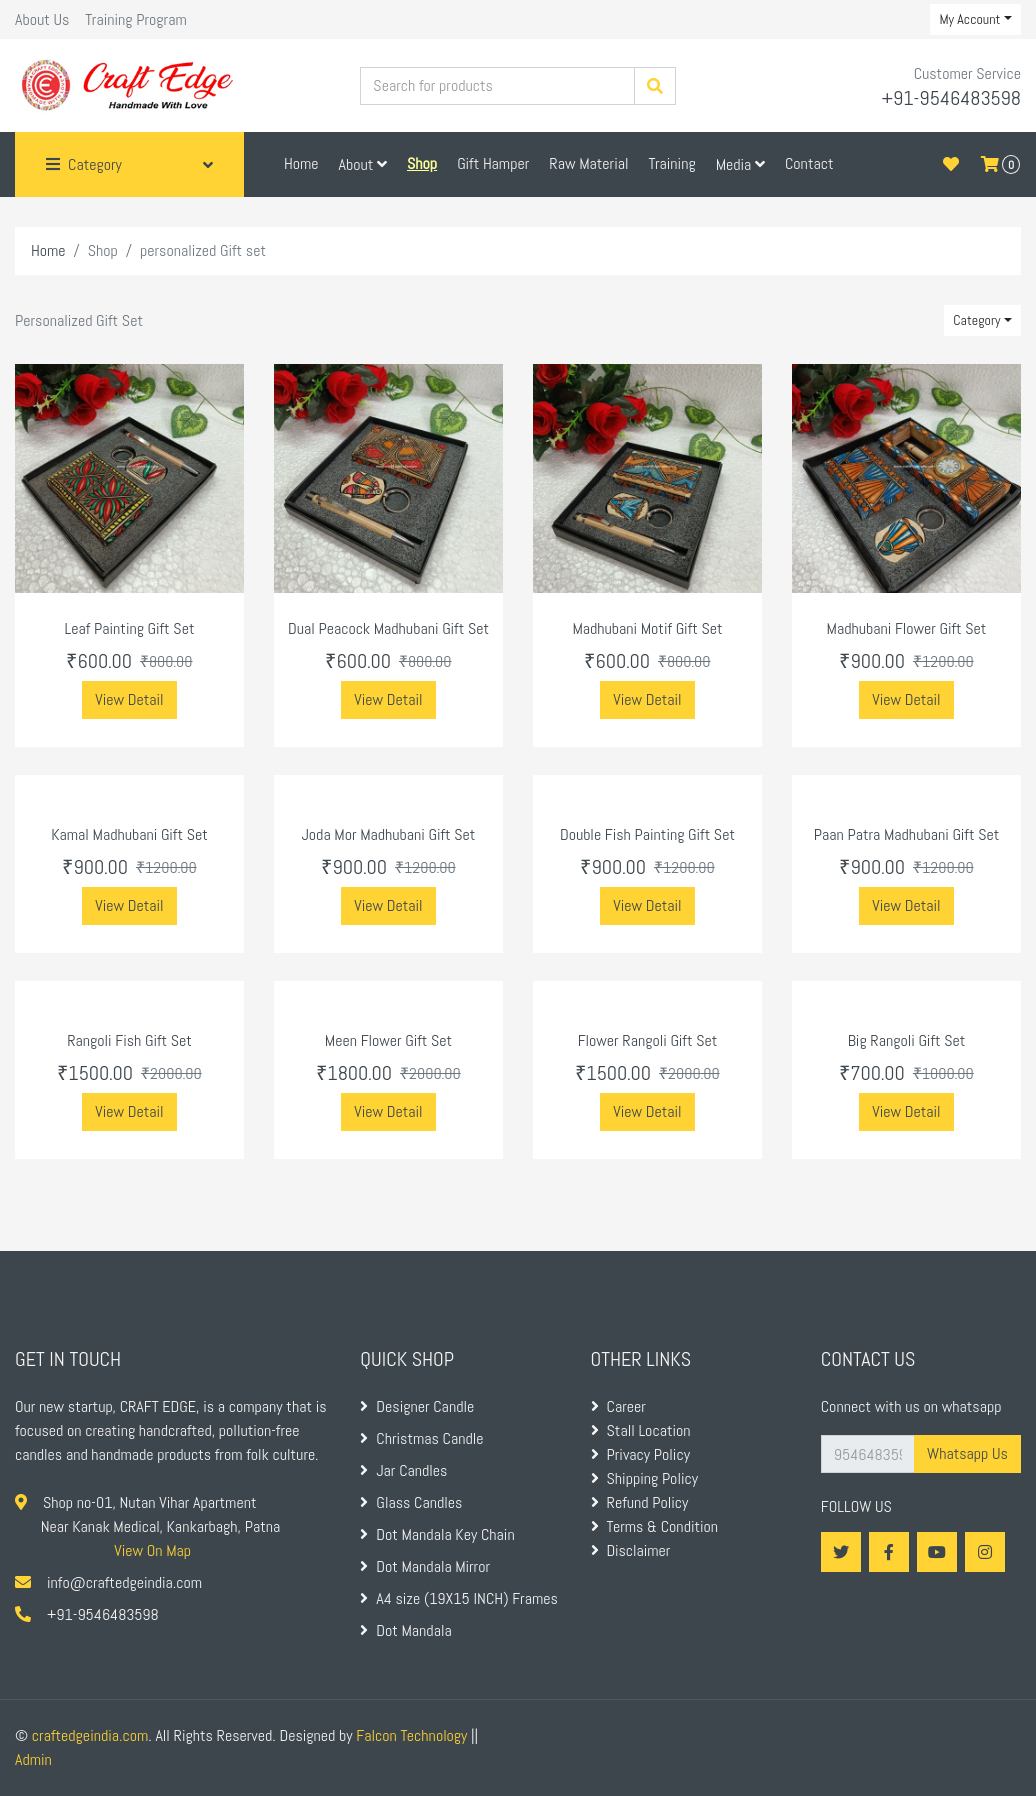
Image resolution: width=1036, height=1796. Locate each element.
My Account (969, 19)
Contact (809, 163)
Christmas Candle (421, 1438)
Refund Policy (640, 1502)
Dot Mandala (405, 1630)
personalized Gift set (203, 250)
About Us (42, 19)
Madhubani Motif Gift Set (647, 628)
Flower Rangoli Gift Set (648, 1040)
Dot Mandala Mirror (425, 1566)
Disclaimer (631, 1550)
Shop (103, 250)
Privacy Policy (640, 1454)
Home (301, 163)
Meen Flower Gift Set (388, 1040)
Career (618, 1406)
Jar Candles (403, 1470)
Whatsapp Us (967, 1453)
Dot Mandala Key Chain (437, 1534)
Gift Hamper (493, 163)
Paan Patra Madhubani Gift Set (907, 834)
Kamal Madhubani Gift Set (129, 834)
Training (671, 163)
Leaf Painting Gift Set (130, 628)
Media (740, 164)
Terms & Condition (655, 1526)
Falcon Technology (411, 1735)
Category (976, 320)
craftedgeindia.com (90, 1735)
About (363, 164)
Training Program (135, 19)
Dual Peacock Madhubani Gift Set (388, 628)
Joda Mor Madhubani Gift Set (389, 834)
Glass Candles (411, 1502)
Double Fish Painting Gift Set (647, 834)
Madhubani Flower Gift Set (907, 628)
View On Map (152, 1550)
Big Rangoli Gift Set (907, 1040)
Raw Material (588, 163)
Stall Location (641, 1430)
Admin (33, 1759)
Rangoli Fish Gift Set (129, 1040)
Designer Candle (417, 1406)
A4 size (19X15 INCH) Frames (459, 1598)
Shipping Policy (644, 1478)
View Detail (129, 699)
